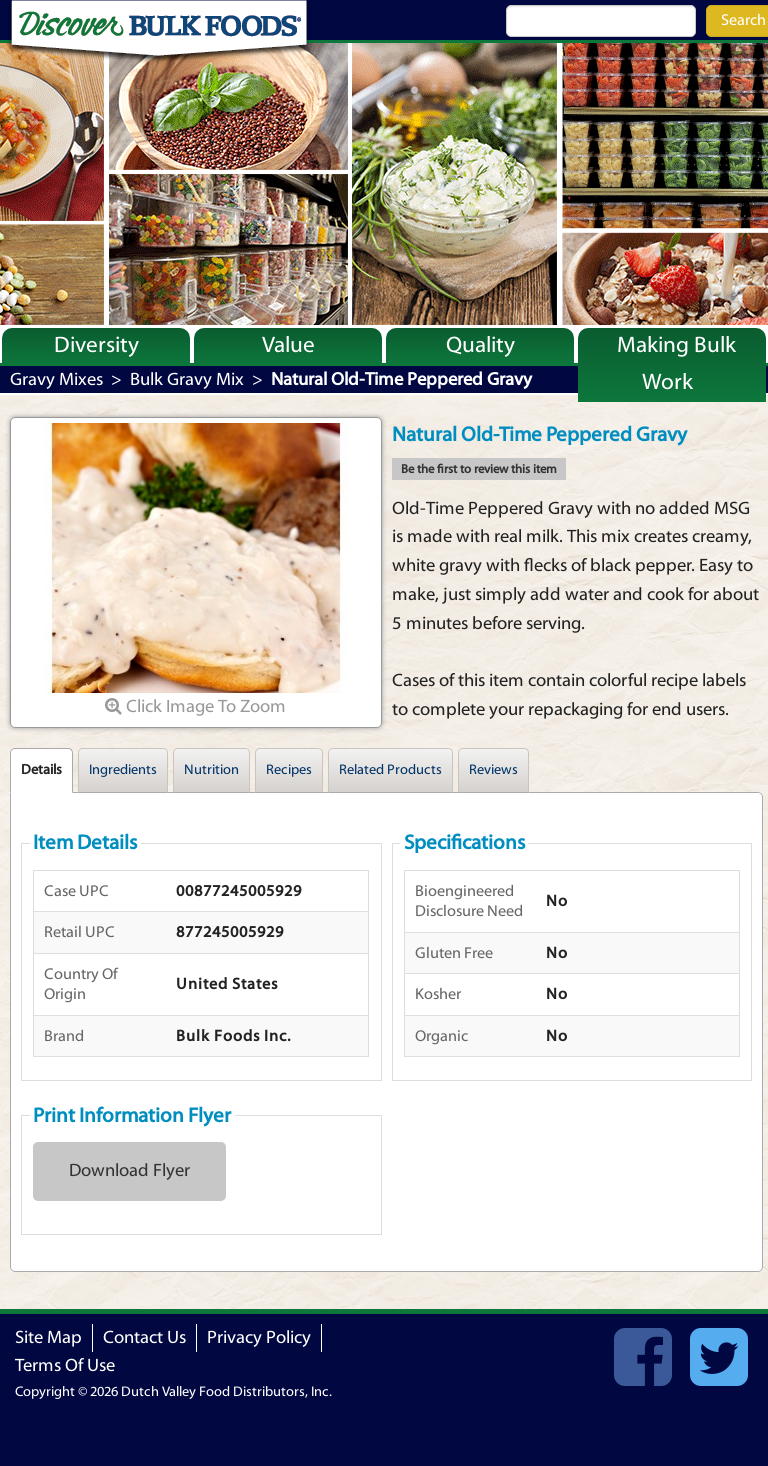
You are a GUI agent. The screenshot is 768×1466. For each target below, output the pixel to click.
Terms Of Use (65, 1365)
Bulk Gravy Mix (187, 379)
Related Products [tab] (390, 770)
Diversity (96, 345)
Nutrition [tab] (211, 770)
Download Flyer (129, 1170)
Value (288, 345)
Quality (480, 345)
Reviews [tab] (493, 770)
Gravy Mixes (56, 379)
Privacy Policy (259, 1337)
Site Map (48, 1337)
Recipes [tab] (289, 770)
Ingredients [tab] (123, 770)
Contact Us (144, 1337)
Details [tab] (41, 770)
